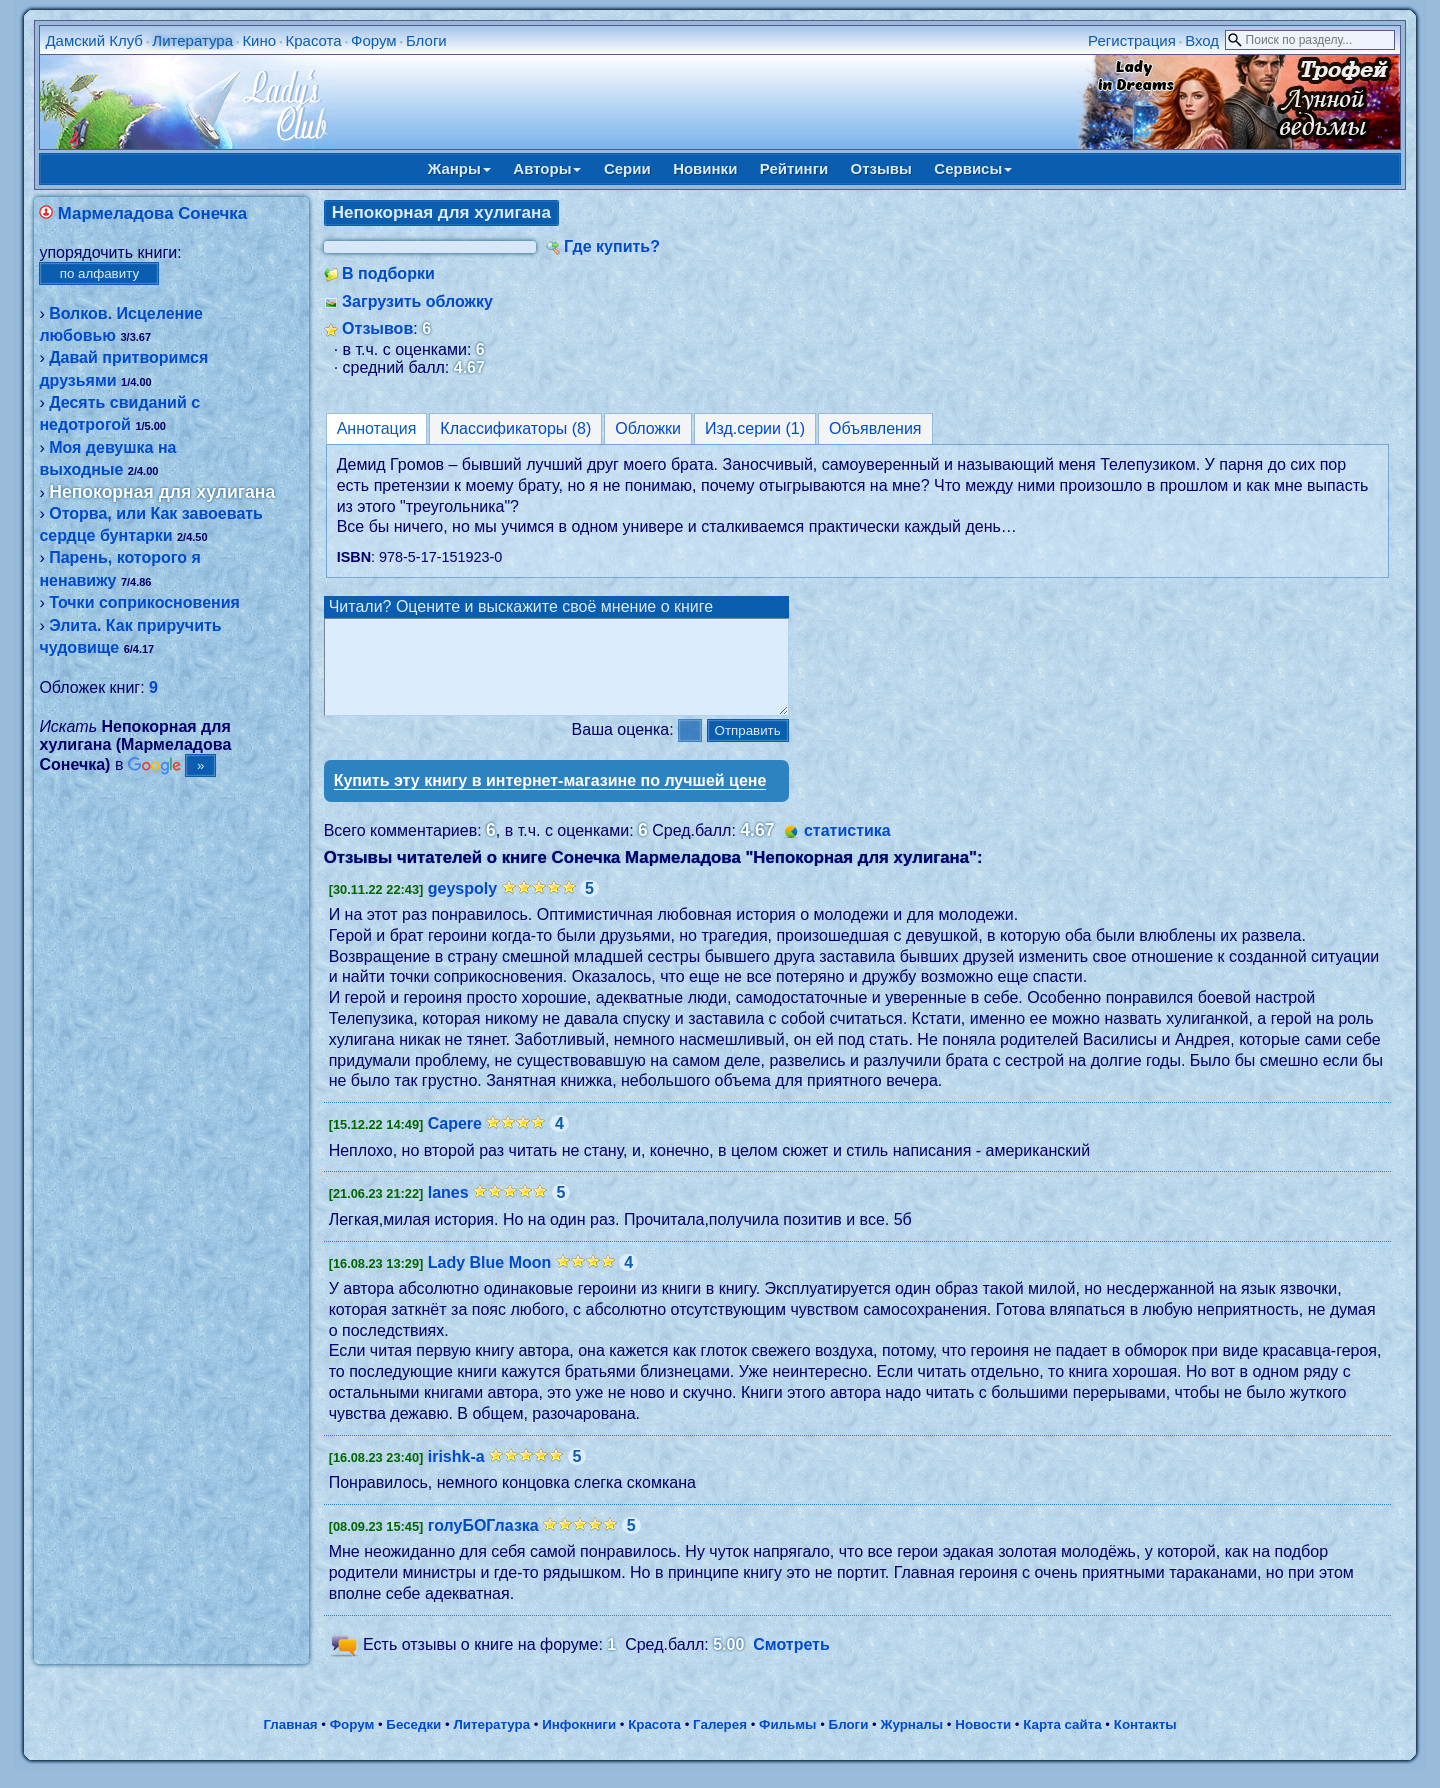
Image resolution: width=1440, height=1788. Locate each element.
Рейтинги (794, 168)
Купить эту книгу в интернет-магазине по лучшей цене (550, 798)
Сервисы (973, 168)
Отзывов (377, 328)
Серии (627, 168)
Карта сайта (1062, 1742)
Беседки (413, 1742)
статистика (847, 848)
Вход (1202, 40)
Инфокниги (579, 1742)
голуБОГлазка (483, 1543)
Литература (192, 40)
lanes (448, 1210)
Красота (313, 40)
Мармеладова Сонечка (152, 213)
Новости (983, 1742)
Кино (259, 40)
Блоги (426, 40)
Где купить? (612, 246)
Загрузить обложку (417, 301)
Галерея (720, 1742)
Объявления (875, 428)
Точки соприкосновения (144, 602)
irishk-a (456, 1474)
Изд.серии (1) (755, 428)
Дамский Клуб (94, 40)
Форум (374, 40)
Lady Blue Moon (490, 1280)
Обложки (648, 428)
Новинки (705, 168)
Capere (455, 1141)
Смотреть (791, 1662)
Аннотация (377, 428)
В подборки (388, 273)
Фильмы (787, 1742)
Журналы (911, 1742)
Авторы (547, 168)
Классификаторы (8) (515, 428)
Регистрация (1132, 40)
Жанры (459, 168)
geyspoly (462, 906)
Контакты (1145, 1742)
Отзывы (881, 168)
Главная (290, 1742)
